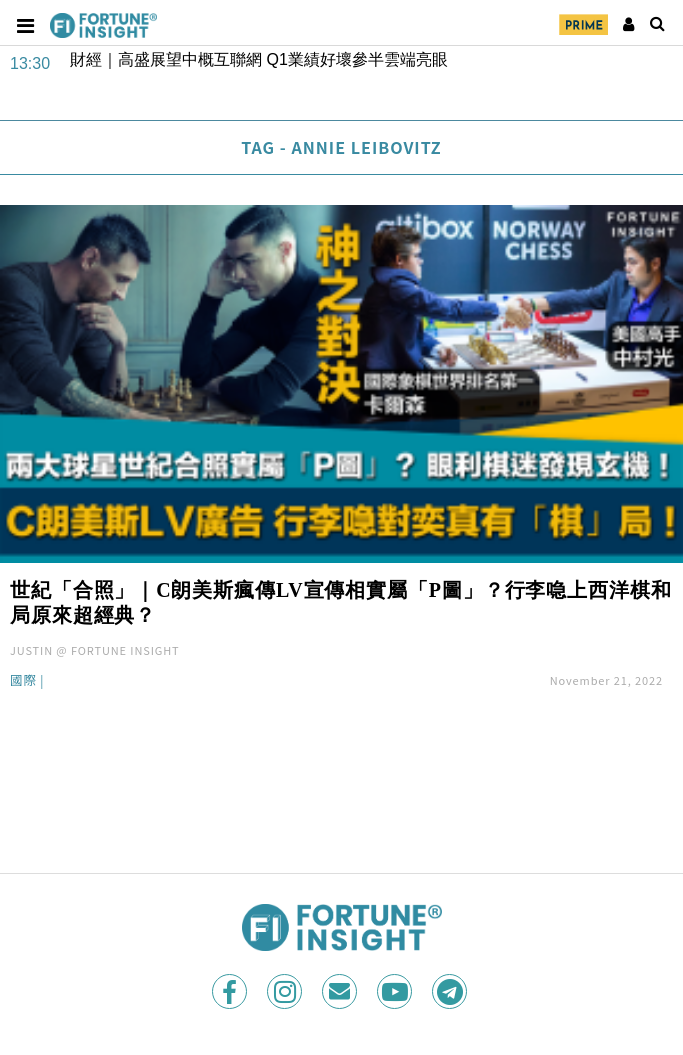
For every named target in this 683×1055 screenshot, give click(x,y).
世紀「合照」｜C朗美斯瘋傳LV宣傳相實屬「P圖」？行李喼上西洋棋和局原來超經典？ (341, 603)
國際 (23, 681)
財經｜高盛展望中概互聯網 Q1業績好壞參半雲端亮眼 (259, 59)
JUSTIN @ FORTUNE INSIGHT (95, 650)
